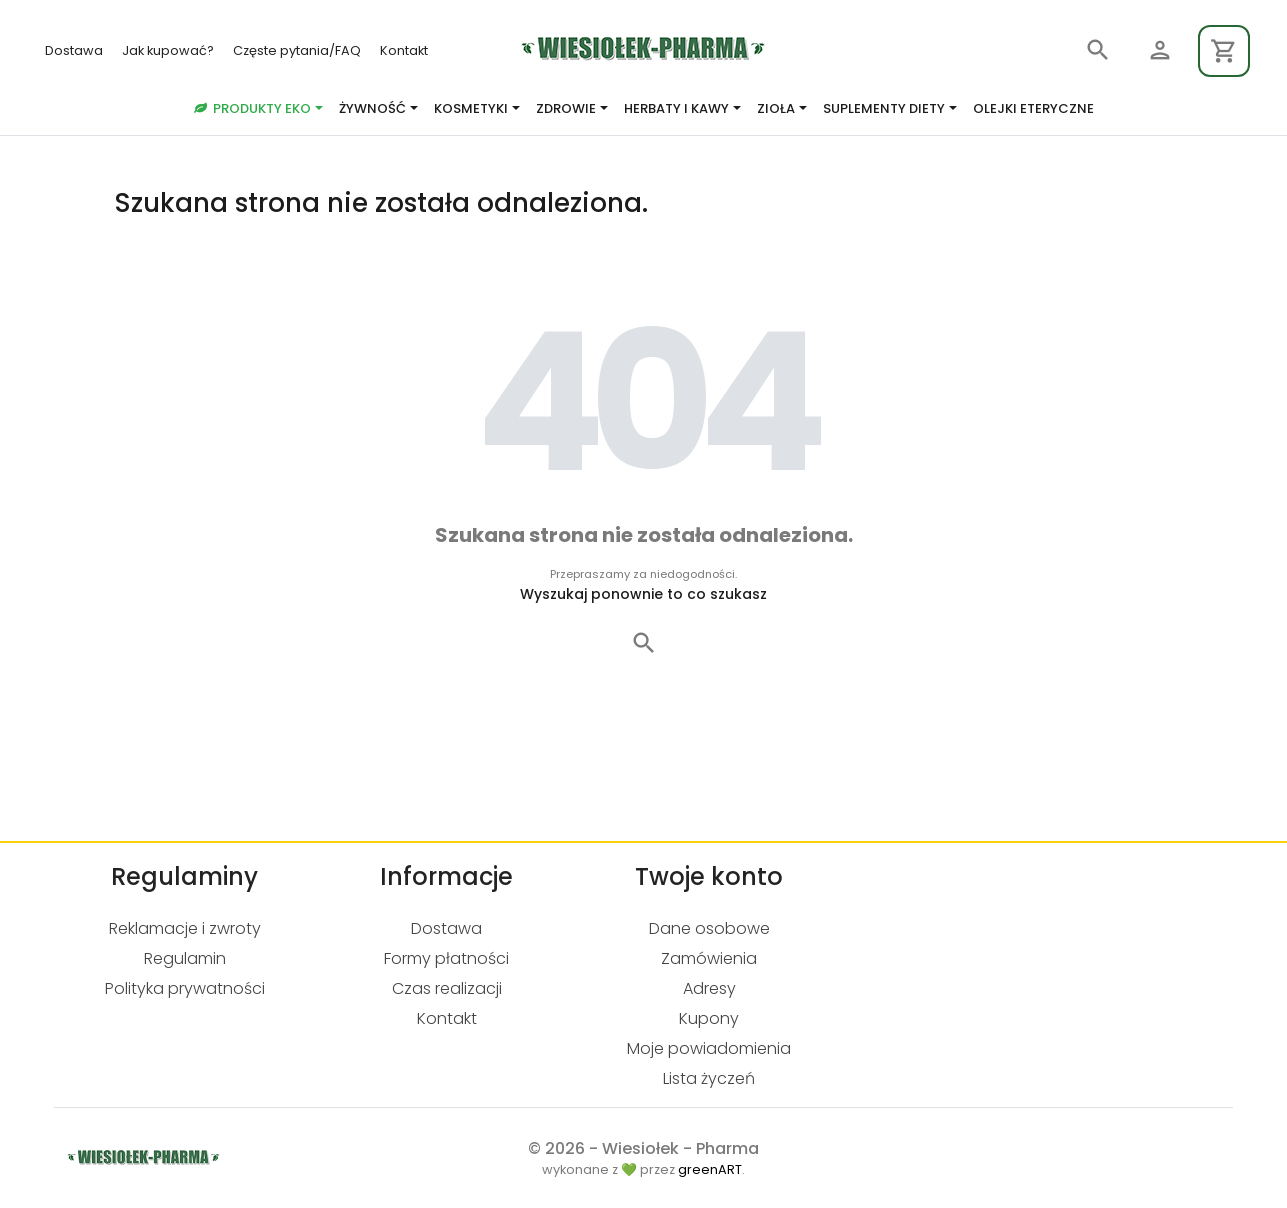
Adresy (709, 988)
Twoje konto (709, 876)
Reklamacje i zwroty (185, 928)
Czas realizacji (447, 988)
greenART (710, 1169)
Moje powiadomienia (709, 1048)
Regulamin (185, 958)
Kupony (709, 1018)
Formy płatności (446, 958)
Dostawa (75, 50)
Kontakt (404, 50)
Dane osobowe (709, 928)
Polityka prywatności (185, 988)
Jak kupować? (169, 50)
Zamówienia (709, 958)
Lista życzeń (709, 1078)
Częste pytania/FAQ (298, 50)
